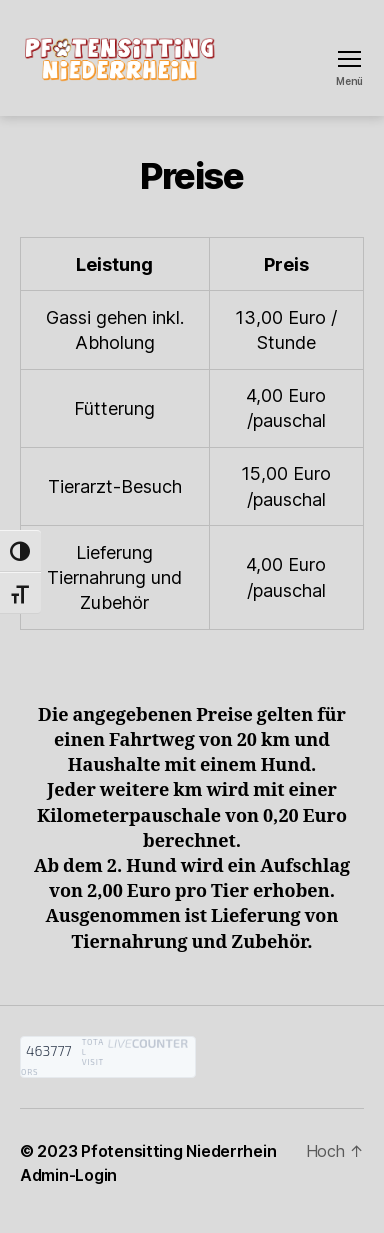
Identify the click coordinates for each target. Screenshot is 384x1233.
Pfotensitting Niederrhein (178, 1151)
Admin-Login (68, 1175)
